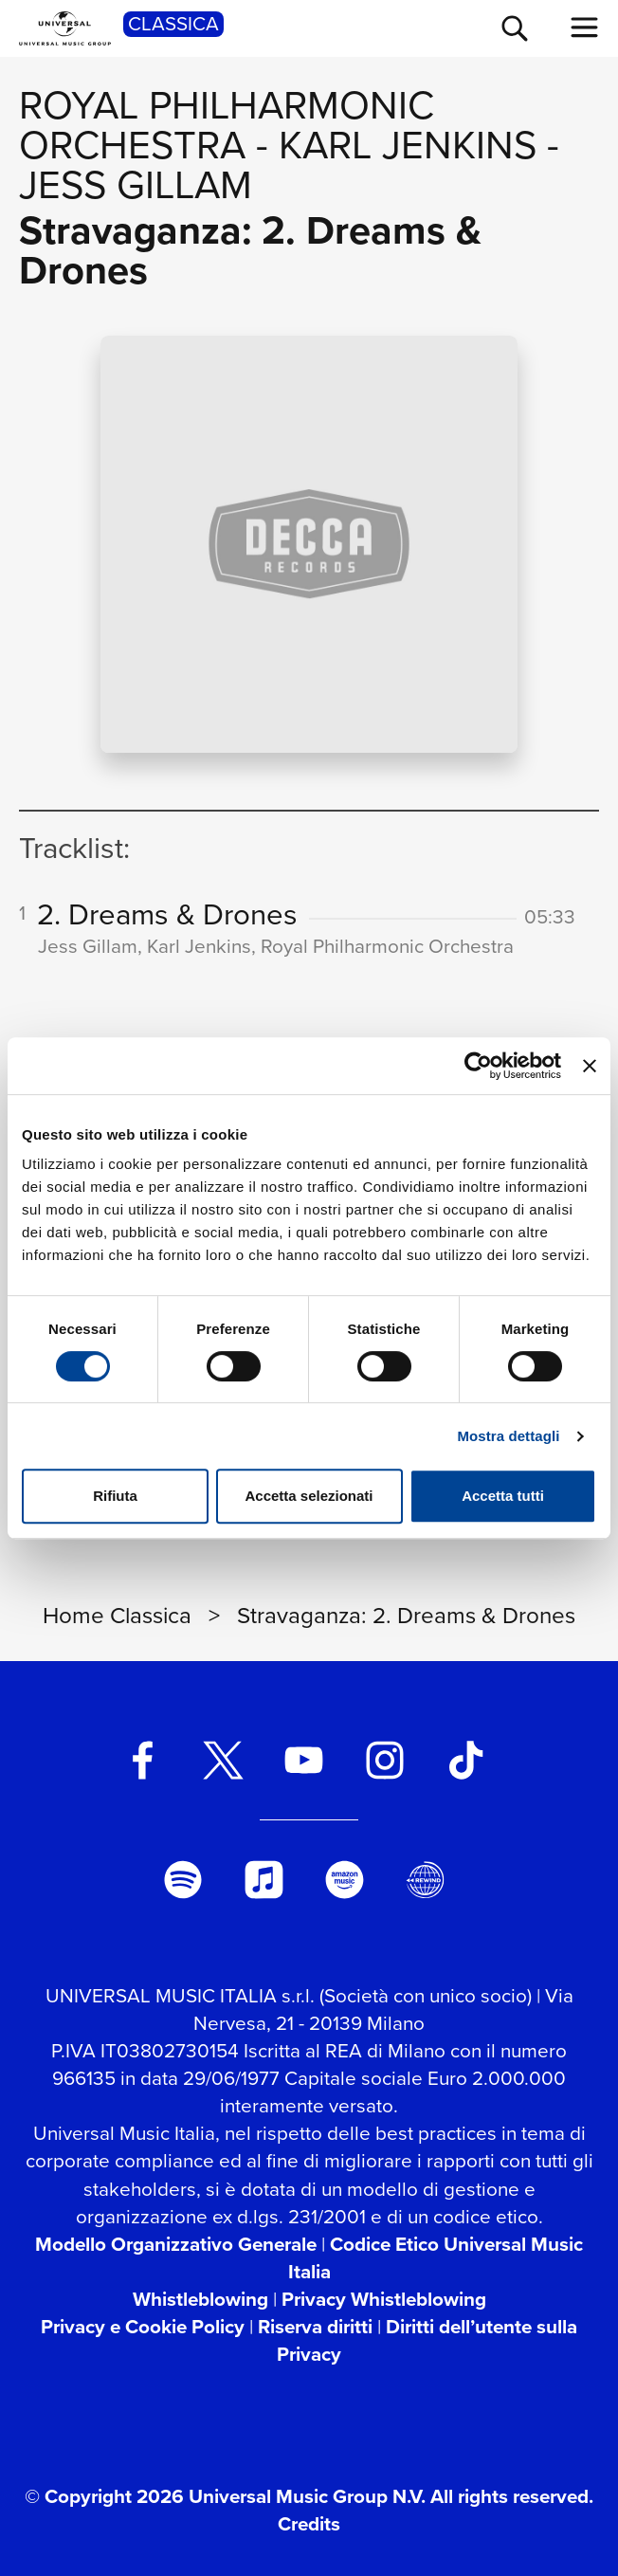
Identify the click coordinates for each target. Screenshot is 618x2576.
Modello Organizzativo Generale (176, 2244)
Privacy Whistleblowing (384, 2299)
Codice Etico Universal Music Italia (436, 2258)
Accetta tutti (503, 1496)
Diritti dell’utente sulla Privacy (427, 2340)
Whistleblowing (200, 2299)
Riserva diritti (315, 2326)
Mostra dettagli (508, 1436)
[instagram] (385, 1760)
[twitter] (224, 1760)
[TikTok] (465, 1760)
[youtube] (304, 1760)
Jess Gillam (135, 184)
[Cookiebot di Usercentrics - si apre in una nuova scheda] (478, 1065)
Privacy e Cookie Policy (143, 2326)
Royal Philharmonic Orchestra (226, 125)
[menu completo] (585, 27)
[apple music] (263, 1879)
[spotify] (183, 1879)
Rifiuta (115, 1496)
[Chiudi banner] (589, 1065)
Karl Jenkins (407, 145)
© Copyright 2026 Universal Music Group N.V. (225, 2496)
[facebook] (142, 1760)
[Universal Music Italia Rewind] (425, 1879)
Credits (309, 2524)
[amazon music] (345, 1879)
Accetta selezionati (309, 1496)
